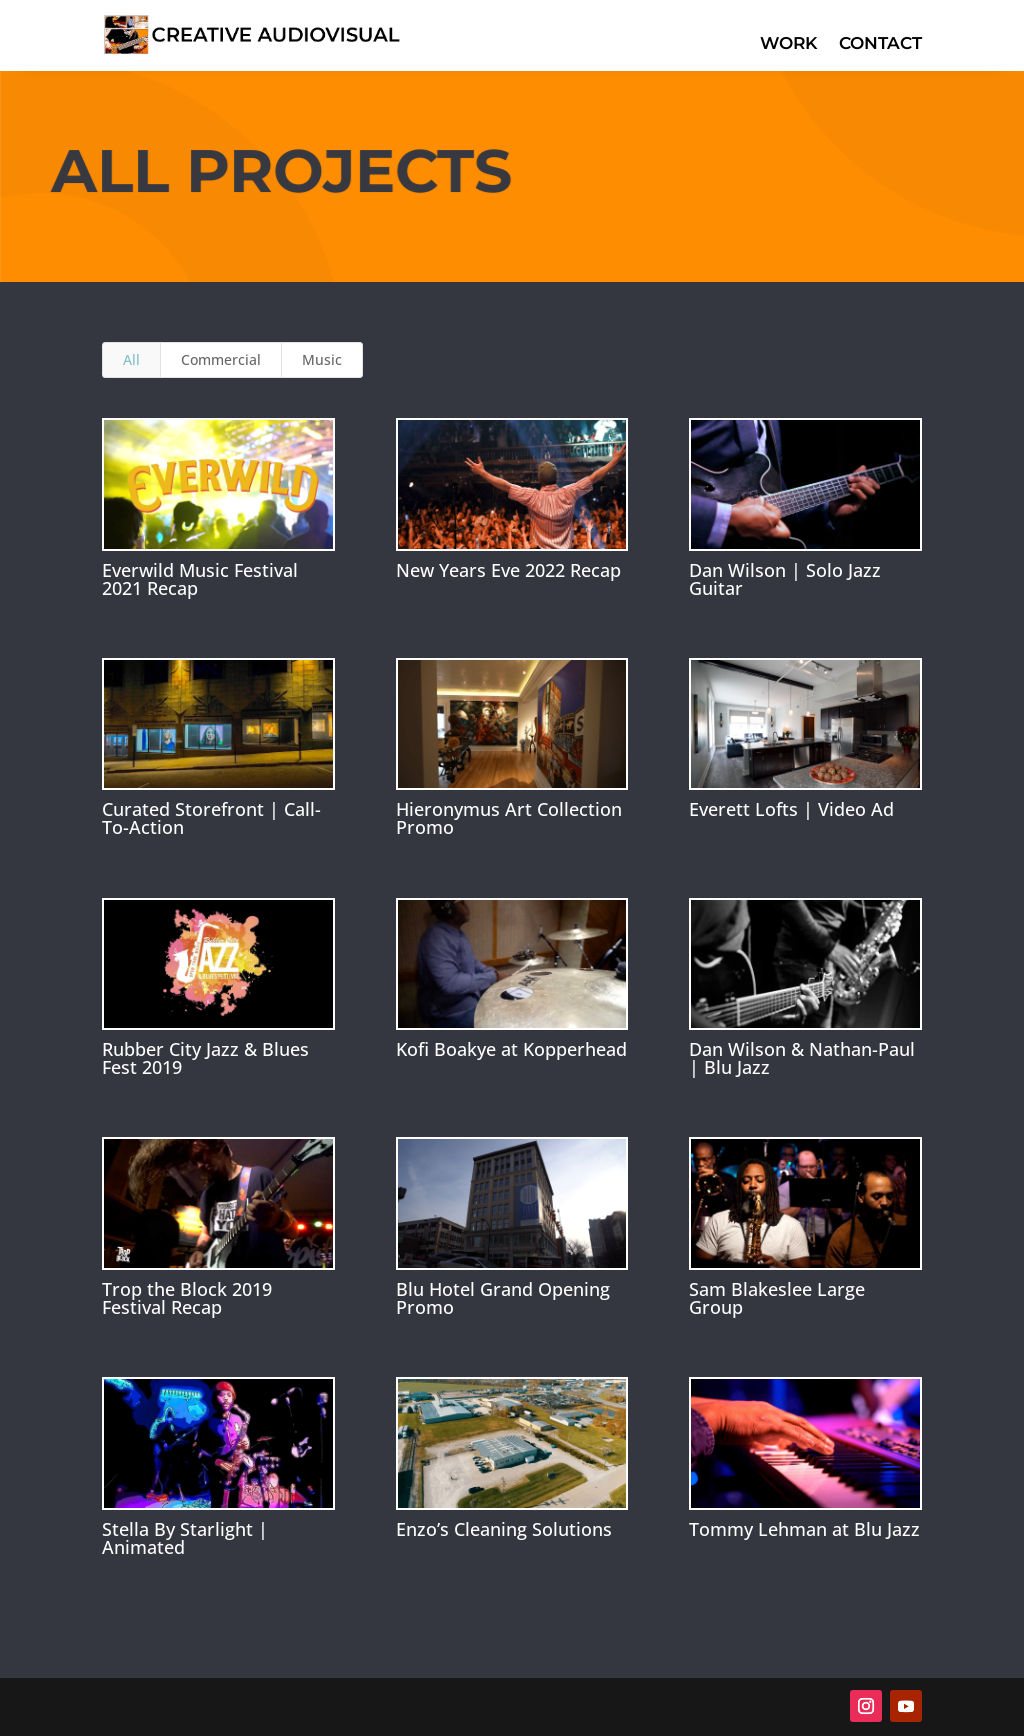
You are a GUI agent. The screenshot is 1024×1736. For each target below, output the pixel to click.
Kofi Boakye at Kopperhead (511, 1049)
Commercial (221, 359)
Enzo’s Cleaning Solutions (504, 1529)
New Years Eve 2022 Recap (508, 570)
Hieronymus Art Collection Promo (509, 818)
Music (322, 359)
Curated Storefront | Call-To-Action (211, 818)
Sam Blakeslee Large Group (777, 1298)
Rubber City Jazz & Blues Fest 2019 (205, 1058)
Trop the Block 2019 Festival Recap (187, 1298)
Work (788, 44)
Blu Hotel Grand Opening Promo (503, 1298)
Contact (880, 44)
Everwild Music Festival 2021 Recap (200, 579)
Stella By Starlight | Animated (185, 1538)
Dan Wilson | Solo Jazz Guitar (785, 579)
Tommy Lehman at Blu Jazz (804, 1529)
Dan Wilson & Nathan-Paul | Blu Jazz (802, 1058)
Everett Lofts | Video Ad (791, 809)
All (131, 359)
